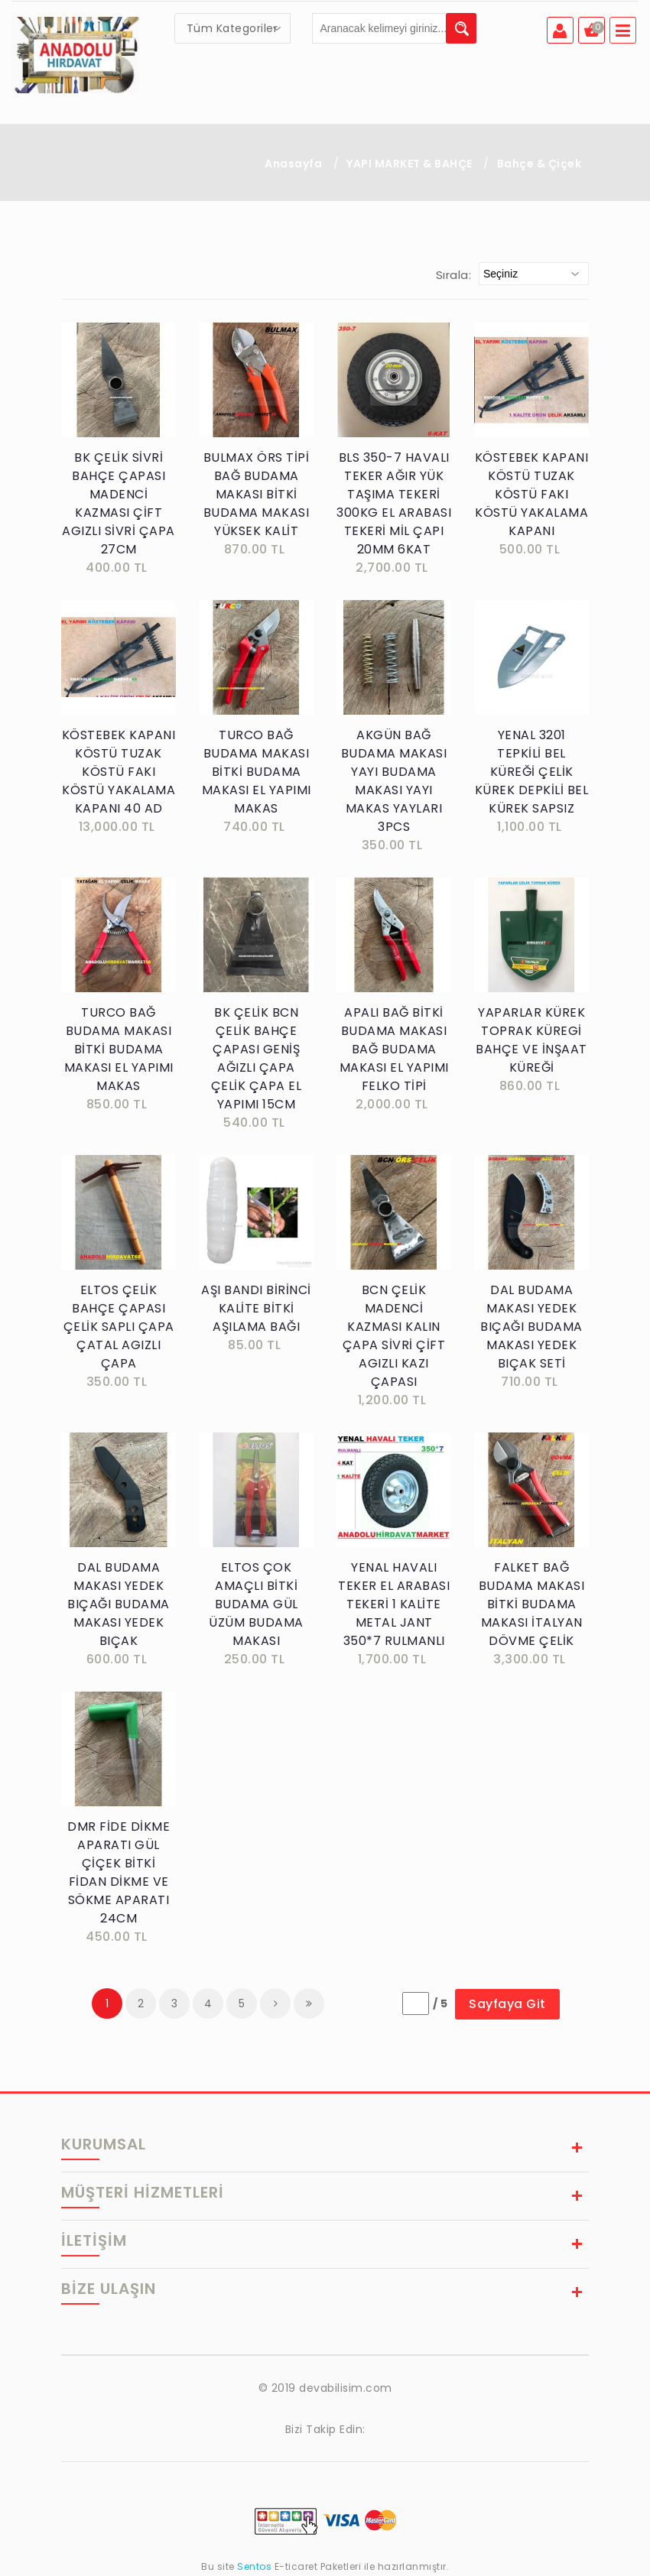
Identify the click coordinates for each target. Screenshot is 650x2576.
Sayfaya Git (507, 2004)
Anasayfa (293, 163)
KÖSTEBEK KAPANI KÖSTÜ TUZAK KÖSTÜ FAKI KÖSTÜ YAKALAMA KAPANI (532, 494)
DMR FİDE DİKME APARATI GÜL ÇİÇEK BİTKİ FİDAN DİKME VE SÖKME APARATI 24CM (118, 1872)
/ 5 (440, 2003)
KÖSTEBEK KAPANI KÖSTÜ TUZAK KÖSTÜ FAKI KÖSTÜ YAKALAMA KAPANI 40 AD (119, 771)
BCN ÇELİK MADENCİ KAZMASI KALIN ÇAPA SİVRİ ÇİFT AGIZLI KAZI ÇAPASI (394, 1335)
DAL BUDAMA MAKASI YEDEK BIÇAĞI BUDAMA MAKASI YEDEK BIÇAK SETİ (531, 1326)
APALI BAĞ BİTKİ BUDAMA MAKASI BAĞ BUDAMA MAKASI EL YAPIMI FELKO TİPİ (394, 1049)
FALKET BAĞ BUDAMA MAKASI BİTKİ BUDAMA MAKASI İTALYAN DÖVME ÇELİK (532, 1604)
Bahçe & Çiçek (539, 163)
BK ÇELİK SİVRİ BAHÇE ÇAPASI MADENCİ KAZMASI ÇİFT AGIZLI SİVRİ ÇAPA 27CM (118, 503)
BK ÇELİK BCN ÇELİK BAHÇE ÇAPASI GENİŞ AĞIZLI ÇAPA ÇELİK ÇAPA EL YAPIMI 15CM (256, 1058)
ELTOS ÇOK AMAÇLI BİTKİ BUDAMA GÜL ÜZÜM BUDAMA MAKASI (256, 1604)
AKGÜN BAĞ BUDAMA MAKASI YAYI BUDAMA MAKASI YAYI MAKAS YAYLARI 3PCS (394, 780)
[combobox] (232, 28)
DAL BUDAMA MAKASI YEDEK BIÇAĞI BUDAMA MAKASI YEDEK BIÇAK (118, 1604)
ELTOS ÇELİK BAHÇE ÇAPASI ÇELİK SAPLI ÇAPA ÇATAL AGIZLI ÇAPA (118, 1326)
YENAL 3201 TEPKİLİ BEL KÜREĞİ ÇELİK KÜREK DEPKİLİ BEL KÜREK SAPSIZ (532, 771)
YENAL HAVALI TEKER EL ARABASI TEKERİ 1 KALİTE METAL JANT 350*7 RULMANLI (394, 1604)
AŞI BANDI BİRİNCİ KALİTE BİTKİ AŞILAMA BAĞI (256, 1308)
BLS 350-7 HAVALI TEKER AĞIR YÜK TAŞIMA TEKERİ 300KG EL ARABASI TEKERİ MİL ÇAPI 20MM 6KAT (393, 503)
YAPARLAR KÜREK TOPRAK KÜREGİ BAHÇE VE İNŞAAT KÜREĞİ (531, 1040)
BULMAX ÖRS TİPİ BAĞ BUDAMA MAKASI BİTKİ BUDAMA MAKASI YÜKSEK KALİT (256, 494)
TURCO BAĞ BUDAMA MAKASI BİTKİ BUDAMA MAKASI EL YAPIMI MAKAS (256, 771)
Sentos (255, 2566)
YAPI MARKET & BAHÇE (409, 163)
